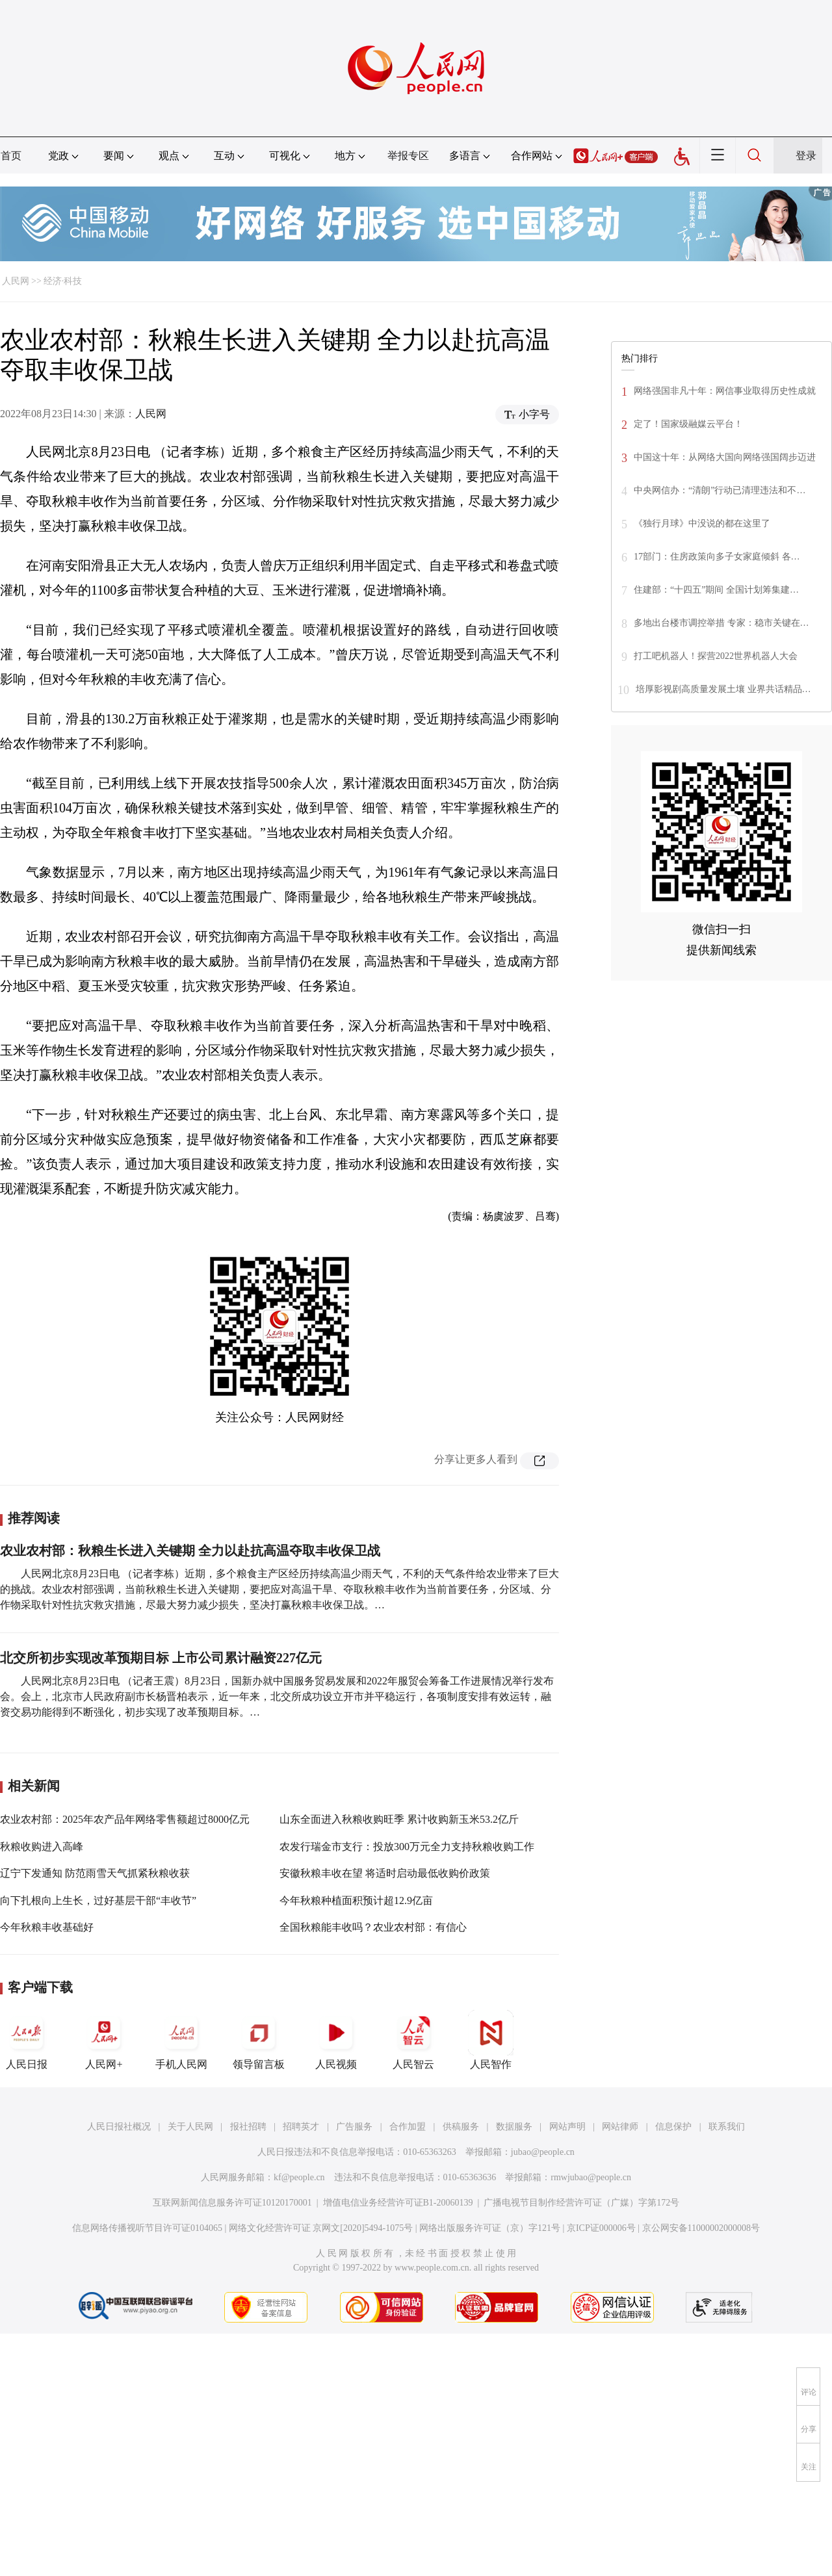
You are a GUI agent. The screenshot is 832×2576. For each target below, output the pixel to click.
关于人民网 (190, 2127)
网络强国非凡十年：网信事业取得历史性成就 (725, 391)
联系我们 (726, 2127)
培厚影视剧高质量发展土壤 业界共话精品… (723, 689)
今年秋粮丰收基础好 (47, 1927)
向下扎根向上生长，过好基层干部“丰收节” (98, 1900)
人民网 (15, 281)
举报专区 (408, 155)
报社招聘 (248, 2127)
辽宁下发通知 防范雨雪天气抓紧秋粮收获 (95, 1873)
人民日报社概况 (119, 2127)
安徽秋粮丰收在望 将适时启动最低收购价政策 (385, 1873)
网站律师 (620, 2127)
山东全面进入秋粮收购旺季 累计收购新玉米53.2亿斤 (399, 1819)
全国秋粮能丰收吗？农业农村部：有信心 (373, 1927)
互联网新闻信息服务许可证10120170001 (232, 2203)
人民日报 (26, 2040)
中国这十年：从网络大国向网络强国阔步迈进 (725, 457)
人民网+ (104, 2040)
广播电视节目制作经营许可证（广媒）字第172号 (581, 2203)
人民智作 (491, 2040)
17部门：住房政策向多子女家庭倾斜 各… (717, 556)
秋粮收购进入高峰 (41, 1846)
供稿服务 (461, 2127)
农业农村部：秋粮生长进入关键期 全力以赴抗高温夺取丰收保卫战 (190, 1550)
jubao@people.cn (543, 2152)
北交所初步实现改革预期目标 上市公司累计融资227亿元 (161, 1658)
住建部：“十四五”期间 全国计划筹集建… (716, 590)
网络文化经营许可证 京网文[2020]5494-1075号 (321, 2228)
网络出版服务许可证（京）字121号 (489, 2228)
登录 (806, 155)
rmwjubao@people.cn (591, 2177)
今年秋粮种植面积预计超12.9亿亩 (356, 1900)
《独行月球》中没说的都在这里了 (702, 523)
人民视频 (336, 2040)
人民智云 (413, 2040)
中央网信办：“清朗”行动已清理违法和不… (719, 490)
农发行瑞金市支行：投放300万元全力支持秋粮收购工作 (407, 1846)
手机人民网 (181, 2040)
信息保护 (673, 2127)
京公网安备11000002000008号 (701, 2228)
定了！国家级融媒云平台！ (688, 424)
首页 (11, 155)
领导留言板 (259, 2040)
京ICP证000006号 (601, 2228)
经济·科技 (63, 281)
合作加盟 (407, 2127)
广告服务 (354, 2127)
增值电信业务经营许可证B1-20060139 (398, 2203)
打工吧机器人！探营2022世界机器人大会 (716, 656)
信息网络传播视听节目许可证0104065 (147, 2228)
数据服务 (514, 2127)
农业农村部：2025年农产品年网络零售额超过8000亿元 (125, 1819)
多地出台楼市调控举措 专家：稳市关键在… (721, 623)
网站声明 (567, 2127)
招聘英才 (301, 2127)
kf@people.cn (299, 2177)
